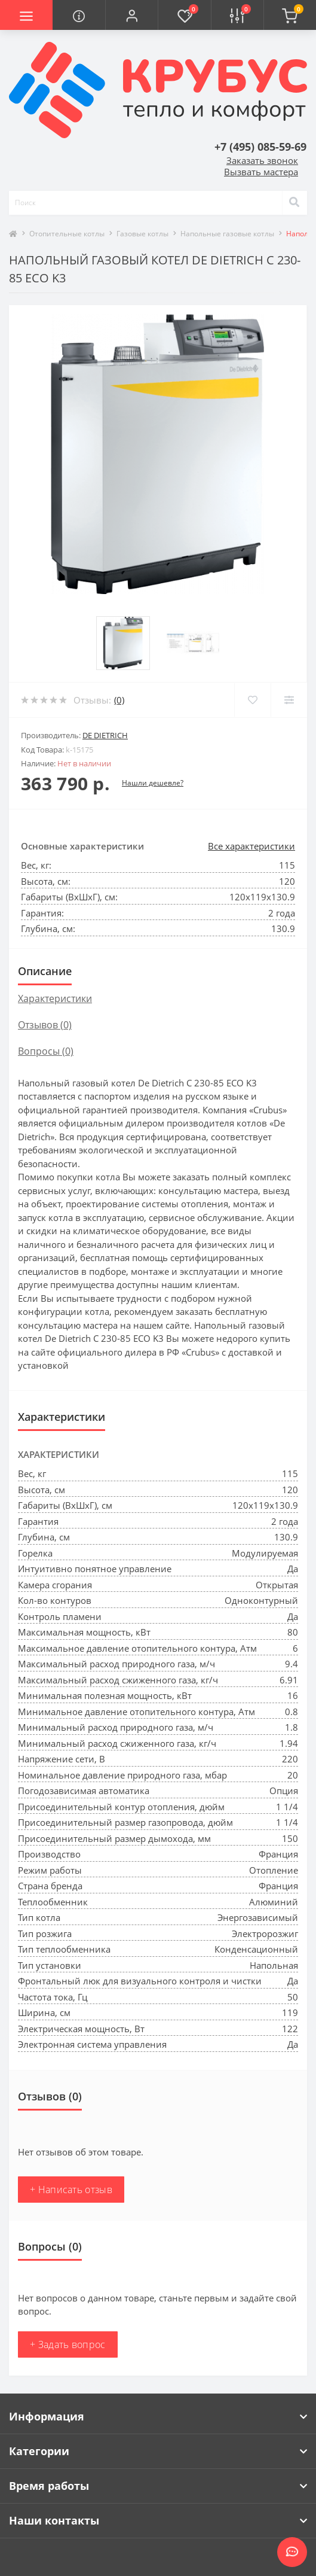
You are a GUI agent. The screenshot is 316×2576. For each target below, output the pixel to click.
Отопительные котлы (67, 234)
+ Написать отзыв (71, 2189)
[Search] (294, 203)
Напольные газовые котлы (227, 234)
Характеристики (55, 998)
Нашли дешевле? (152, 783)
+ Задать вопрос (68, 2344)
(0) (119, 700)
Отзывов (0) (45, 1024)
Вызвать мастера (261, 172)
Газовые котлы (142, 234)
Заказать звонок (262, 160)
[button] (131, 15)
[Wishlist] (252, 700)
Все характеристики (251, 846)
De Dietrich (105, 735)
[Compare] (289, 700)
